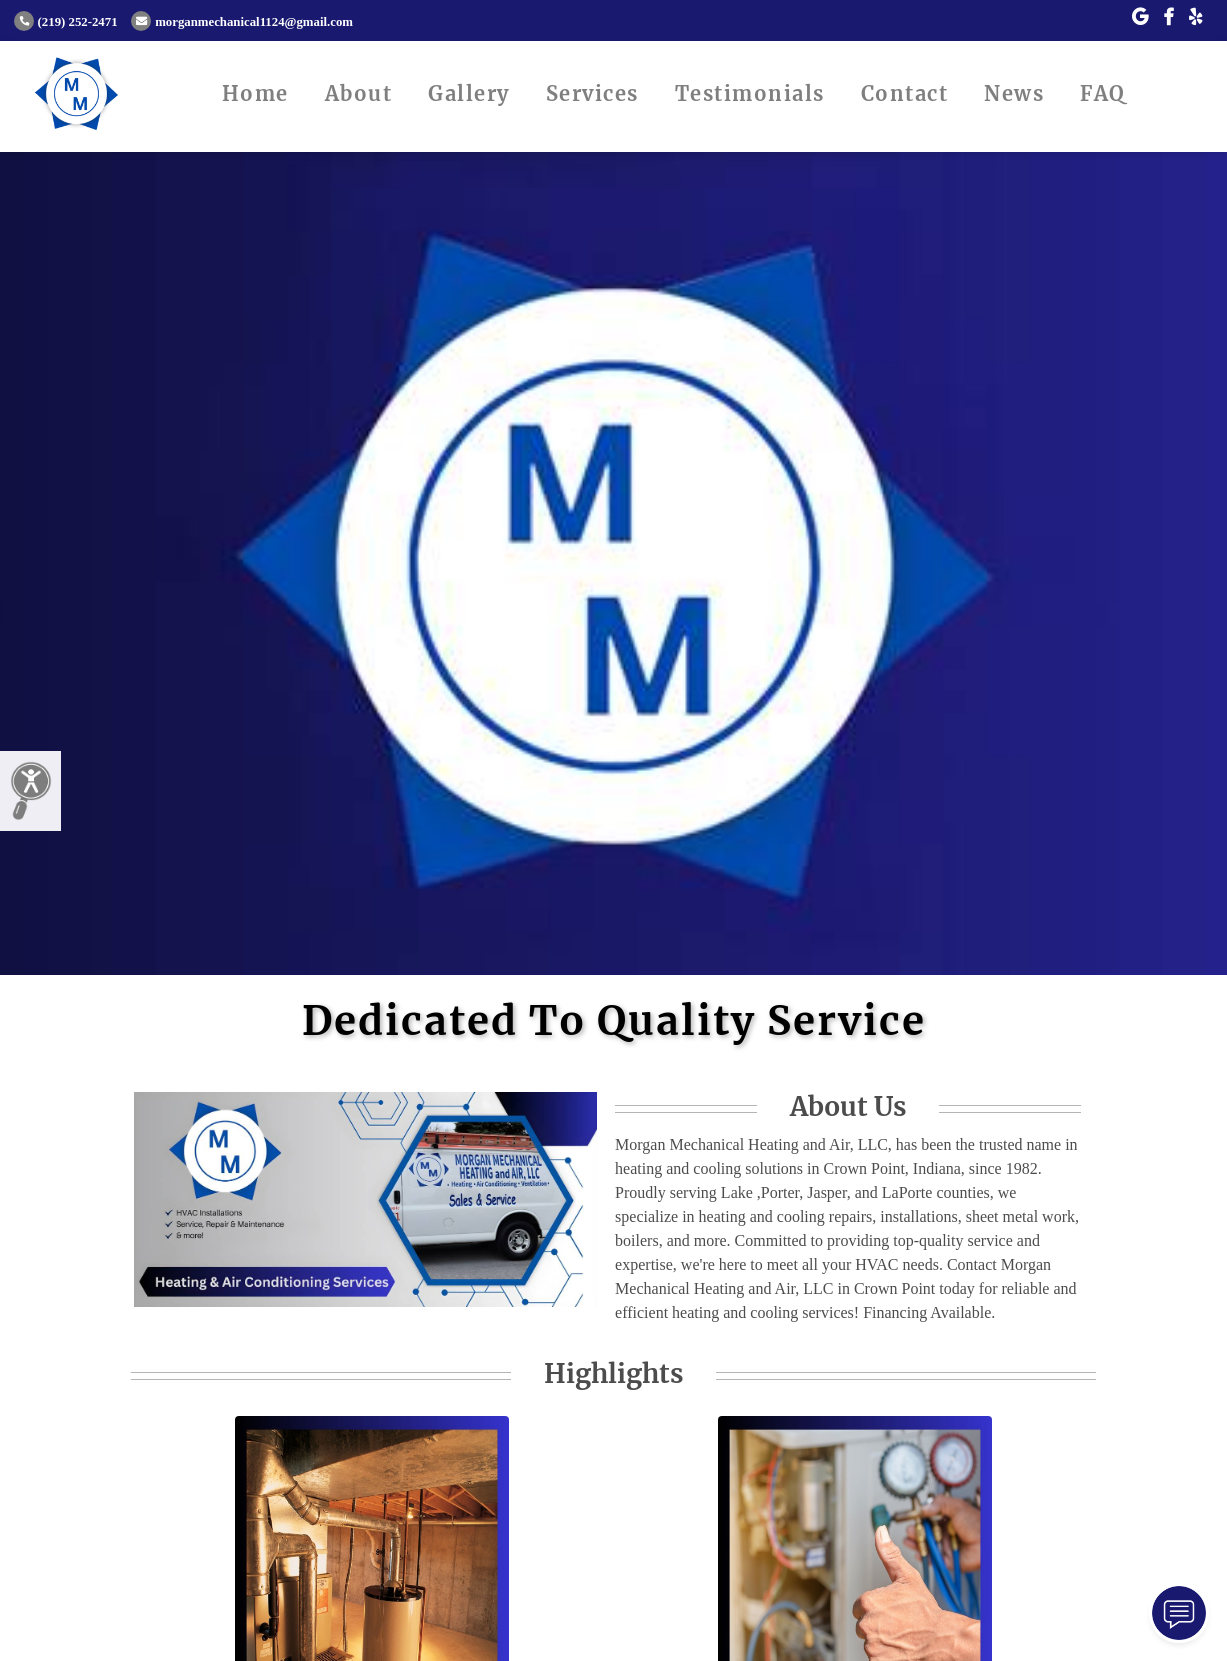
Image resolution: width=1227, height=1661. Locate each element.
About (359, 93)
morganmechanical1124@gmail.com (242, 22)
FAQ (1103, 93)
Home (255, 93)
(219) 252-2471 (66, 22)
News (1014, 93)
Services (592, 93)
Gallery (469, 93)
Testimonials (750, 93)
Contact (905, 93)
